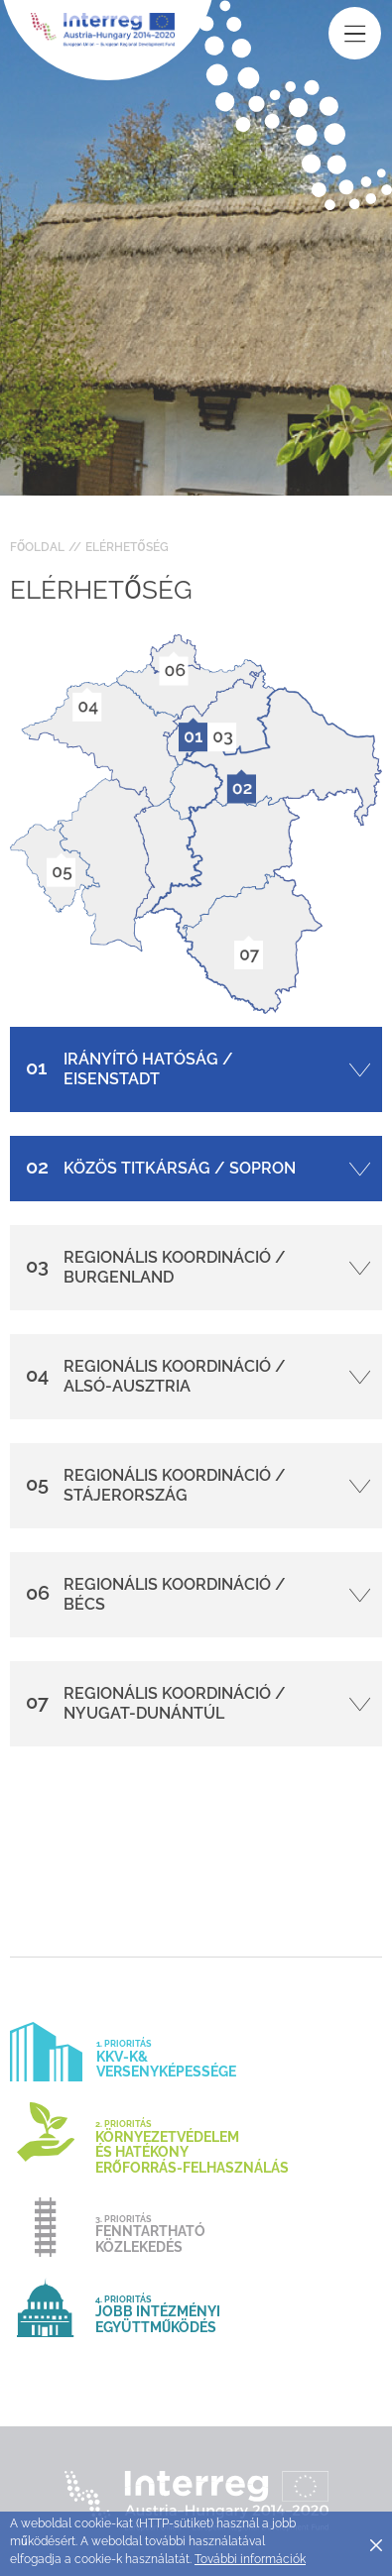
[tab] (196, 1069)
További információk (250, 2559)
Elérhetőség (126, 547)
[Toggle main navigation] (354, 33)
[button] (196, 1069)
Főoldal (37, 547)
